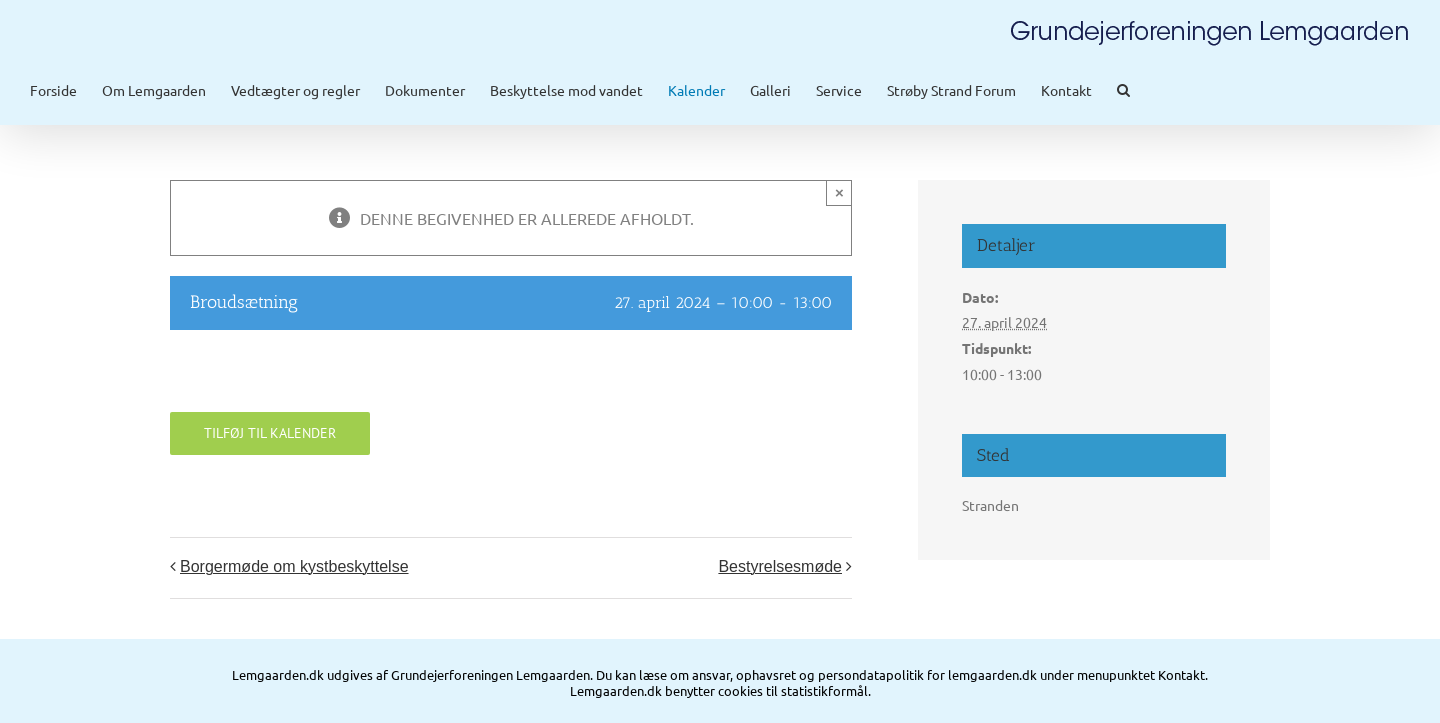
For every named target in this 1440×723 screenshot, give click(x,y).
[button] (1123, 90)
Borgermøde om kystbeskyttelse (294, 576)
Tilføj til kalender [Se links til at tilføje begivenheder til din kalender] (270, 443)
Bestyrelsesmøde (780, 576)
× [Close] (839, 202)
